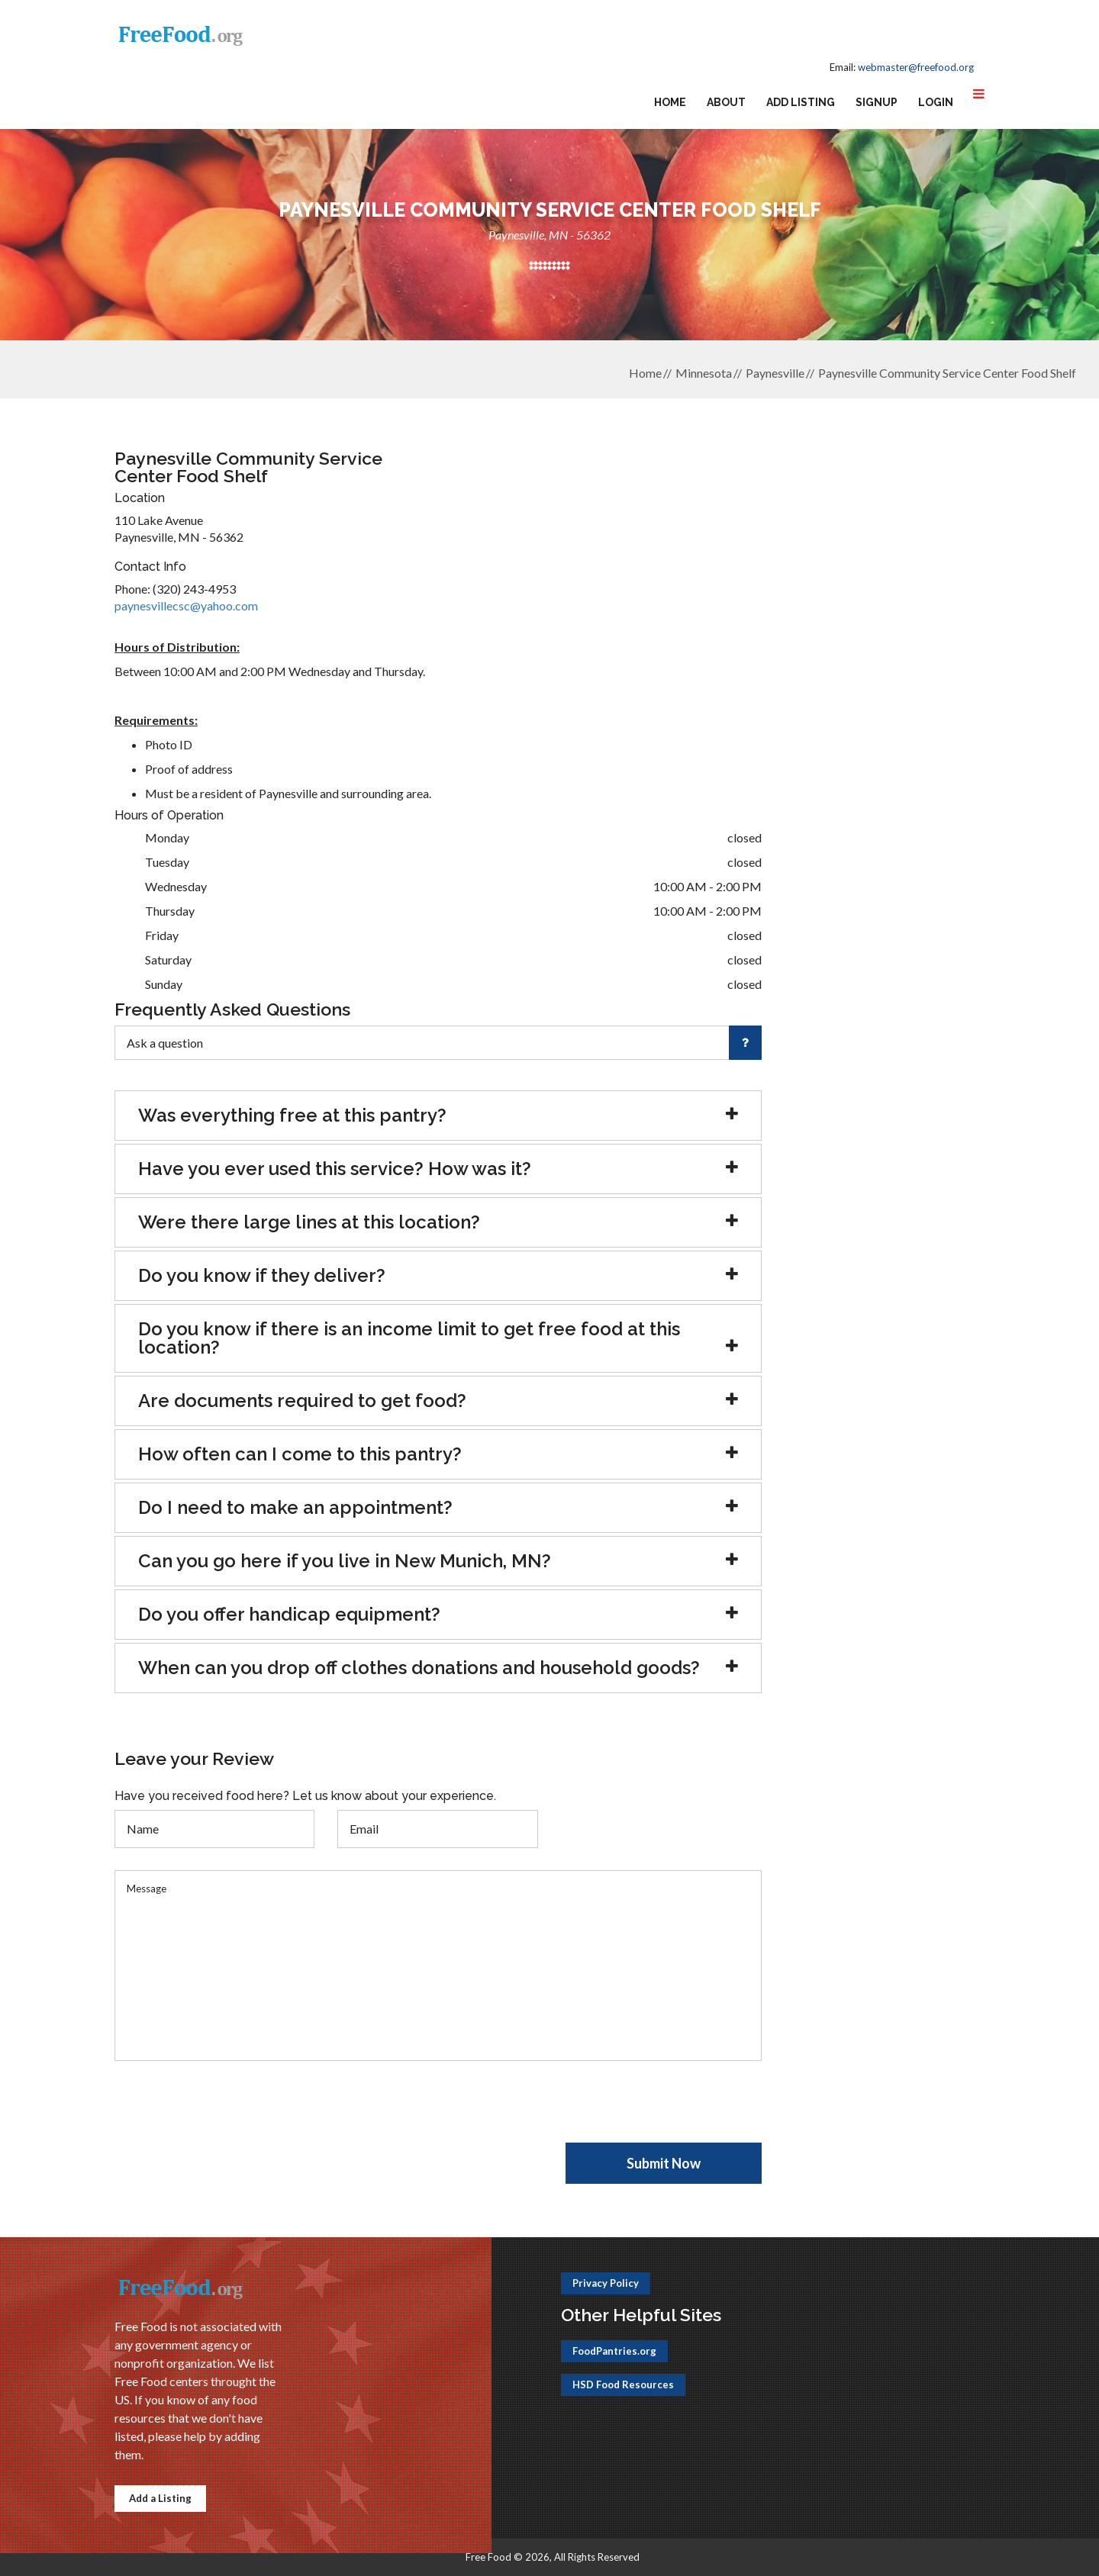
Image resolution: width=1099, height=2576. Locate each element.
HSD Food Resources (623, 2384)
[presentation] (230, 2113)
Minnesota (703, 372)
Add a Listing (160, 2498)
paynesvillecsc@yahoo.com (186, 605)
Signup (877, 102)
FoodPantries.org (614, 2351)
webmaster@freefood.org (916, 67)
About (726, 102)
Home (670, 102)
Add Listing (800, 102)
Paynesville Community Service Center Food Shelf (947, 372)
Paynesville (775, 372)
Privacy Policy (605, 2283)
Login (935, 102)
